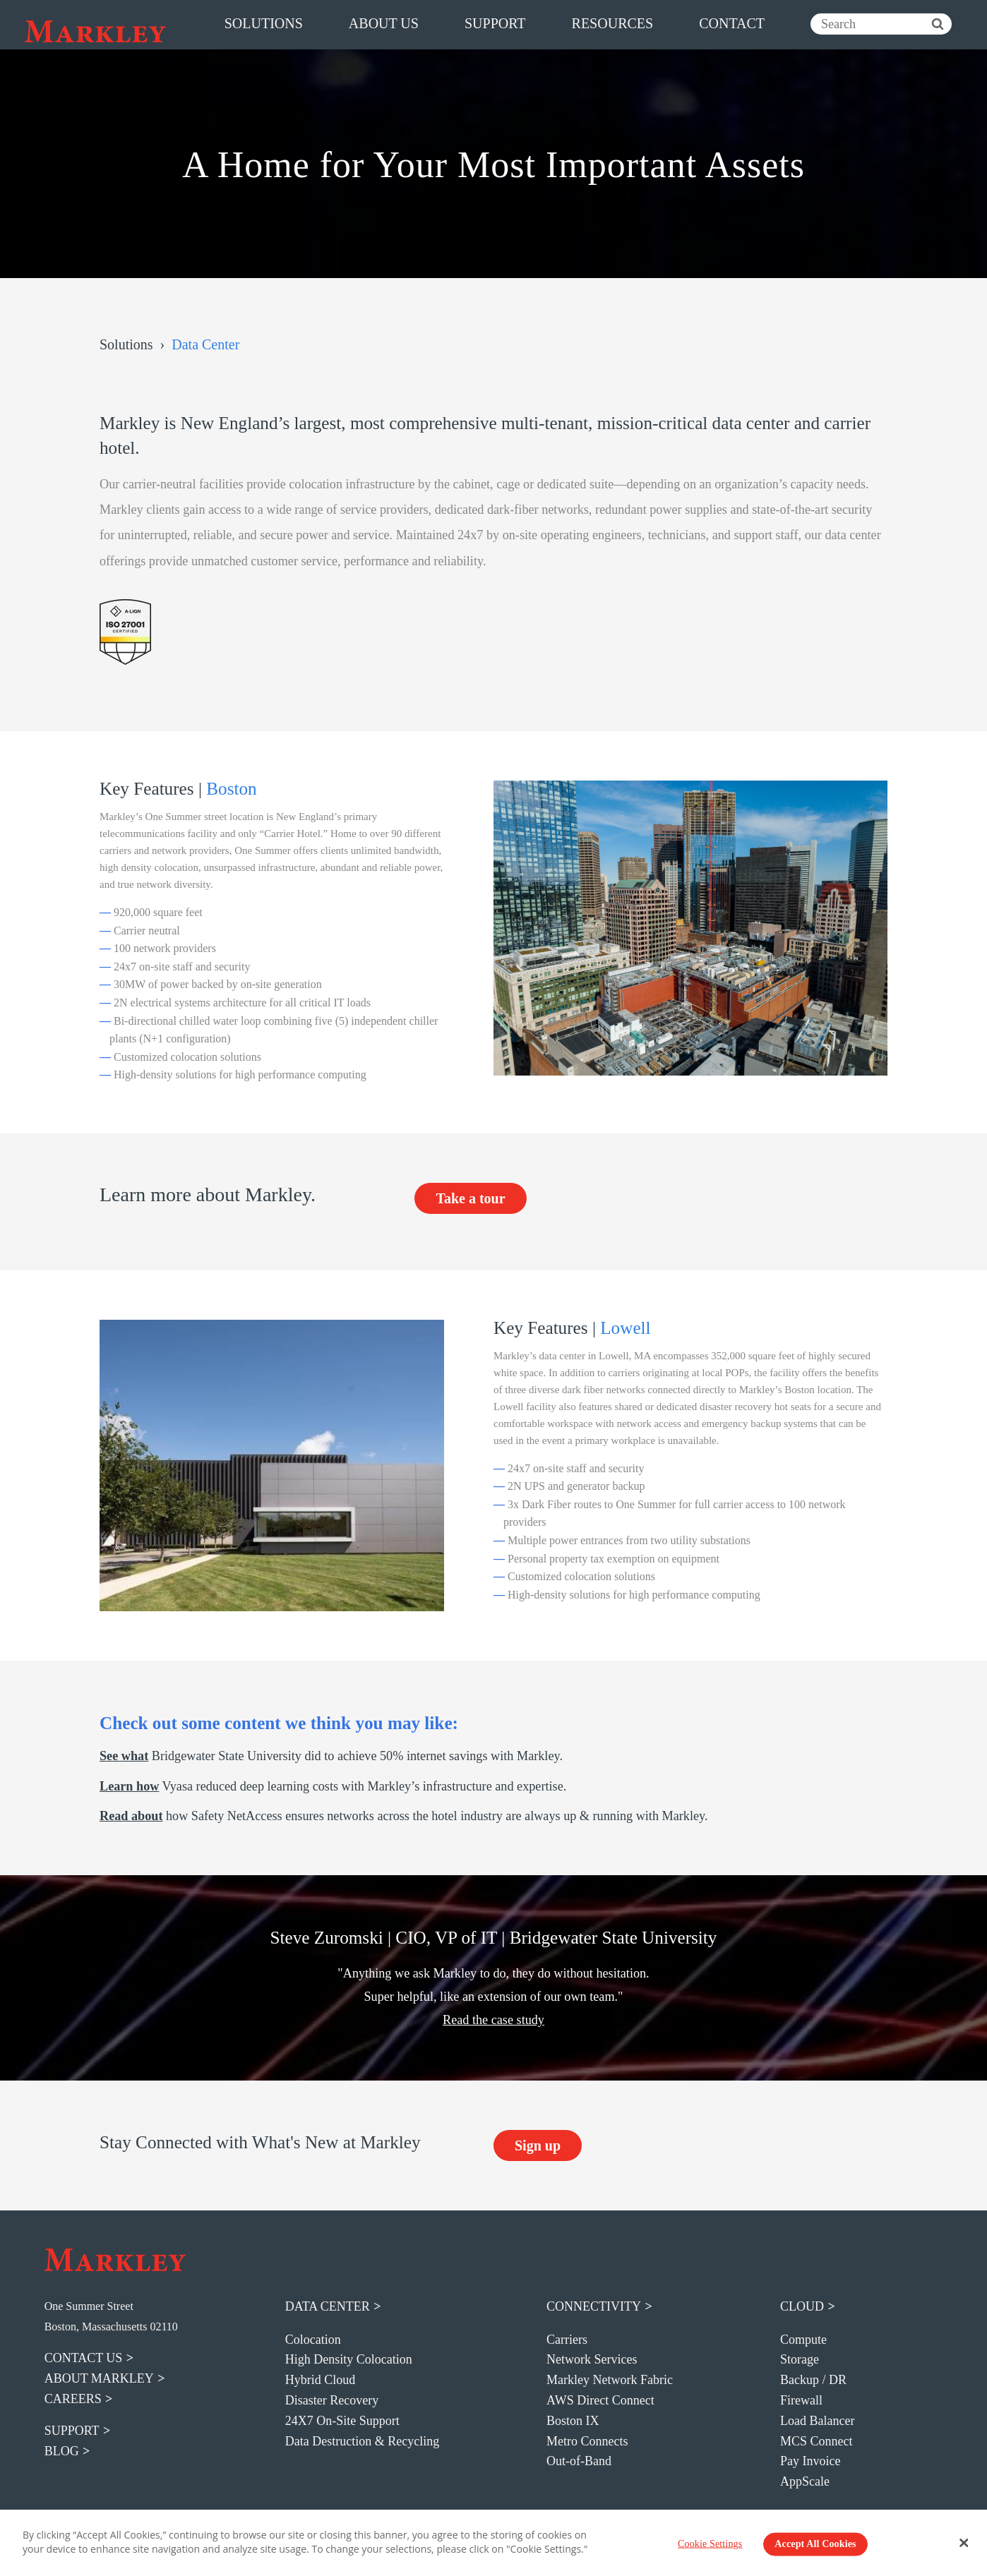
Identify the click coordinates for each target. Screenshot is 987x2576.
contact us (83, 2358)
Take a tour (470, 1198)
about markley (99, 2378)
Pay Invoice (810, 2461)
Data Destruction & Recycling (362, 2441)
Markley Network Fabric (609, 2380)
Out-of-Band (578, 2461)
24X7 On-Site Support (342, 2421)
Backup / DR (813, 2380)
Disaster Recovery (331, 2400)
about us (384, 23)
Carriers (566, 2340)
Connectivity (593, 2306)
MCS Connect (816, 2441)
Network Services (591, 2359)
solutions (264, 23)
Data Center (327, 2306)
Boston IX (572, 2421)
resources (613, 23)
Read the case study (493, 2020)
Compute (803, 2340)
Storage (799, 2359)
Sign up (538, 2145)
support (495, 23)
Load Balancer (817, 2421)
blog (61, 2451)
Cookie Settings (710, 2544)
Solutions (126, 344)
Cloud (802, 2306)
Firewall (801, 2400)
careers (73, 2399)
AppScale (805, 2481)
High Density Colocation (348, 2359)
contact (732, 23)
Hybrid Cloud (320, 2380)
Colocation (313, 2340)
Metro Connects (587, 2441)
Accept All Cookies (815, 2544)
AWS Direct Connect (600, 2400)
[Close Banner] (964, 2542)
